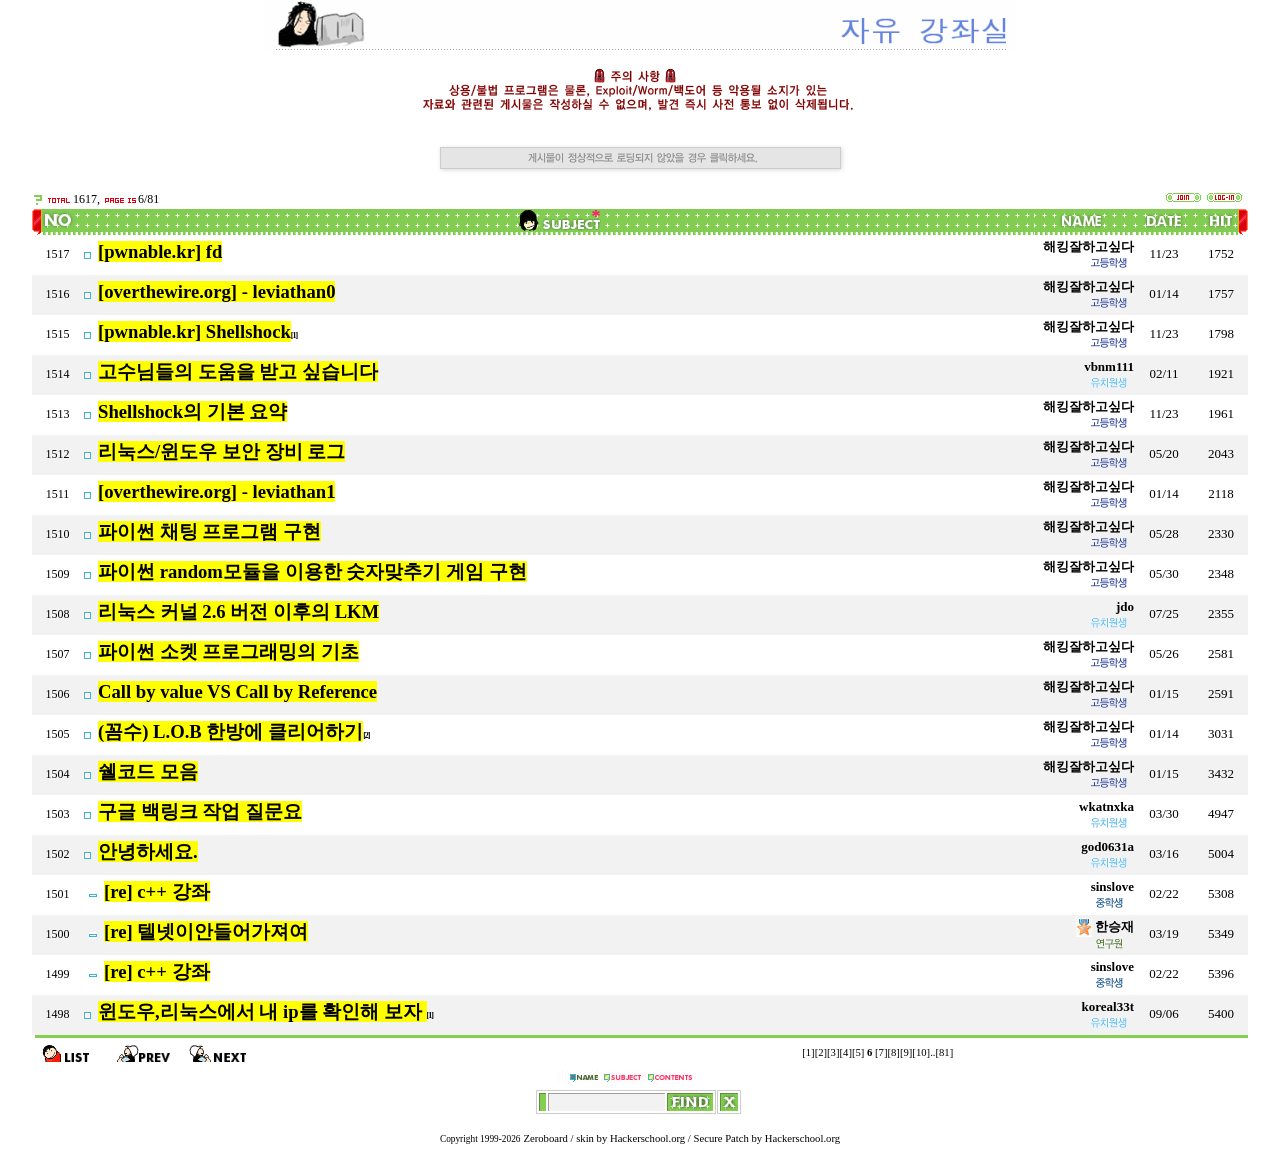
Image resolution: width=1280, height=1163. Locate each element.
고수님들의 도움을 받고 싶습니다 (238, 371)
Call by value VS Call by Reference (237, 691)
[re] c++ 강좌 (157, 891)
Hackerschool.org (647, 1138)
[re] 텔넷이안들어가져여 (206, 931)
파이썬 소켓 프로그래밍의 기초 (228, 651)
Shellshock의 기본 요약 (192, 411)
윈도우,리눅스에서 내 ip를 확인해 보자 (262, 1011)
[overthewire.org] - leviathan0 (216, 291)
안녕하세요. (148, 851)
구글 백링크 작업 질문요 (200, 811)
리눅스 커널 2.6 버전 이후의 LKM (238, 611)
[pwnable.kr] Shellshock (194, 331)
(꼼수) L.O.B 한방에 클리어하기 (230, 731)
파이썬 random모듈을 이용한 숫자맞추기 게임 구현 (312, 571)
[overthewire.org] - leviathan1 (216, 491)
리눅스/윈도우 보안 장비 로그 (221, 451)
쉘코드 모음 (148, 771)
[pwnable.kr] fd (160, 251)
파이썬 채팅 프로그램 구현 (209, 531)
